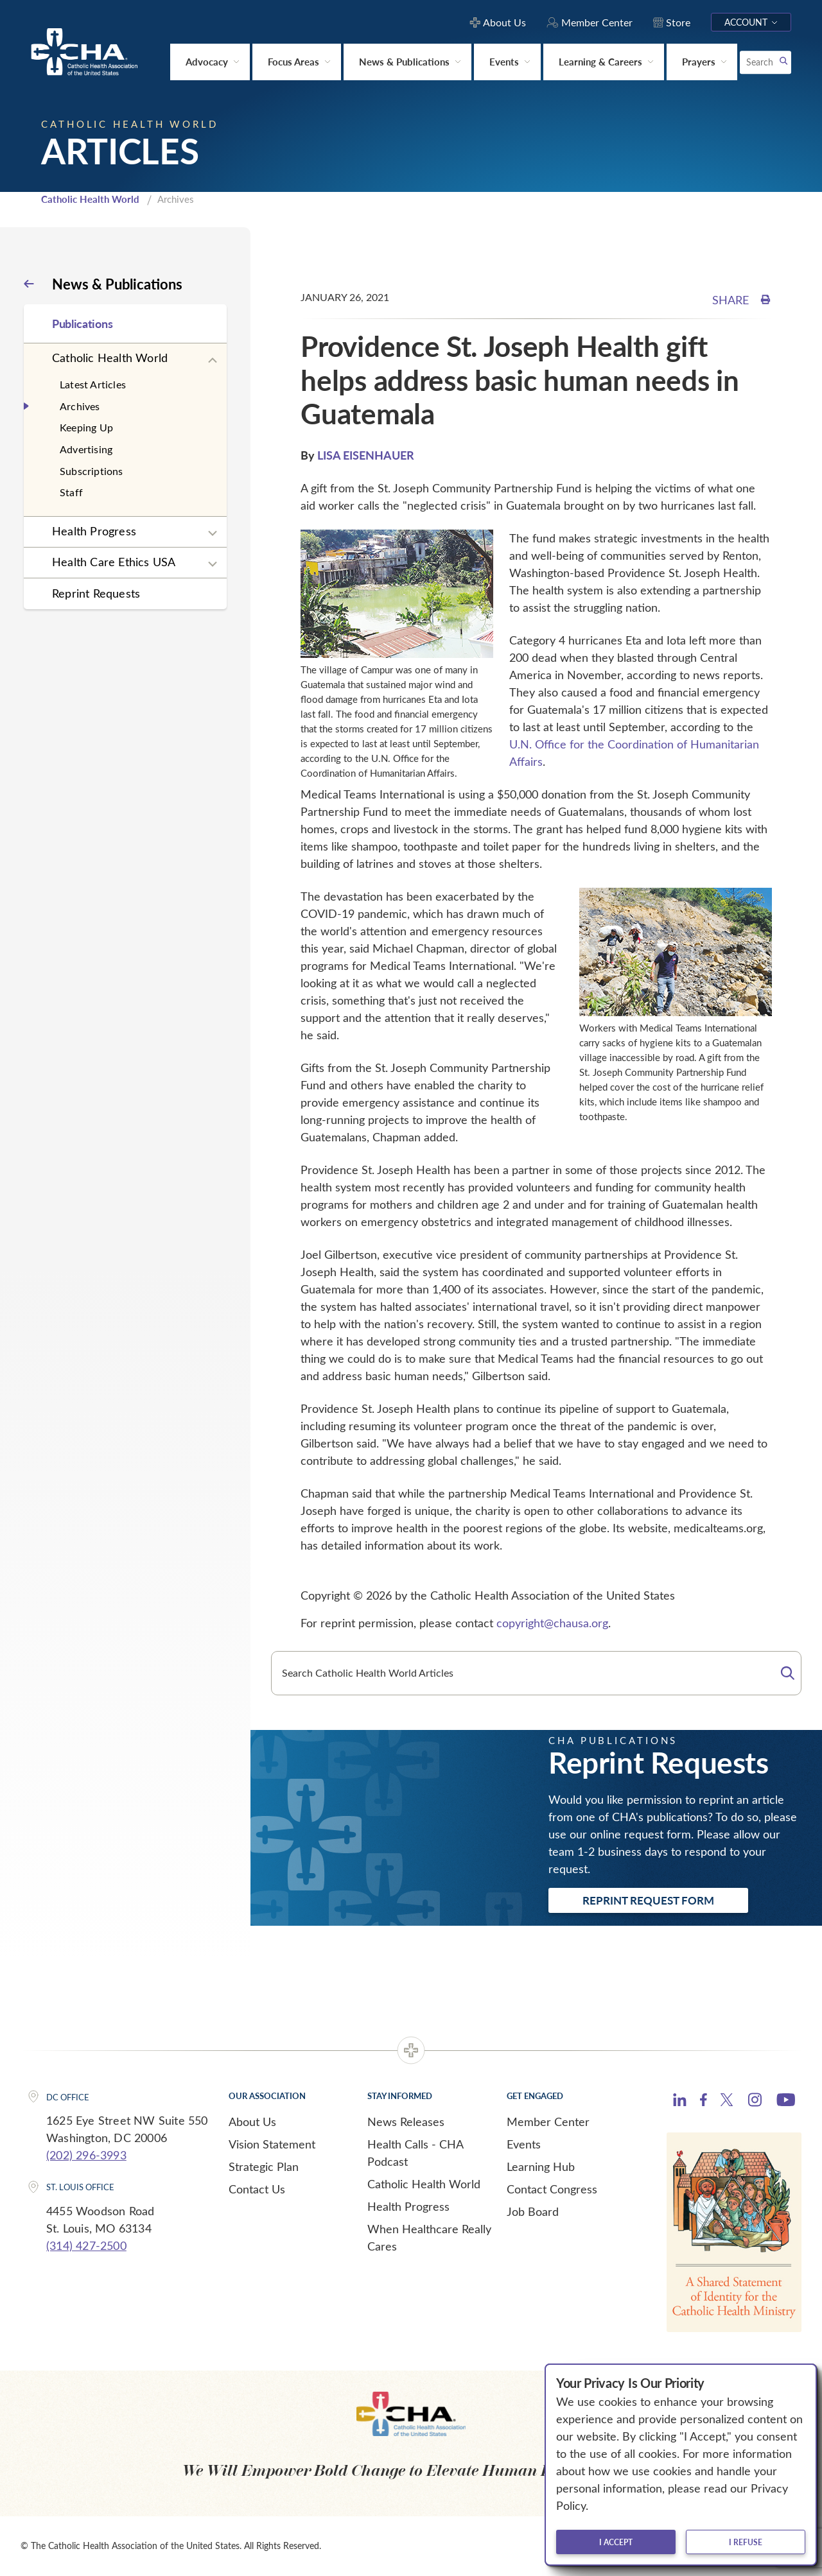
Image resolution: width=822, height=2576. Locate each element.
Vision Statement (272, 2144)
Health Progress (94, 531)
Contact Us (257, 2189)
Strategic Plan (264, 2166)
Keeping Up (86, 427)
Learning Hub (541, 2166)
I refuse (745, 2542)
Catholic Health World (90, 199)
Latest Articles (93, 384)
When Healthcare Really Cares (429, 2237)
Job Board (533, 2211)
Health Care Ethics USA (113, 561)
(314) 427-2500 (86, 2245)
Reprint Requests (96, 593)
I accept (616, 2542)
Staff (71, 492)
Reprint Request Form (648, 1900)
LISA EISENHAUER (365, 455)
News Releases (405, 2121)
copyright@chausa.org (552, 1622)
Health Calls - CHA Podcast (415, 2152)
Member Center (548, 2121)
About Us (252, 2121)
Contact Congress (552, 2189)
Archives (80, 406)
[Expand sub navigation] (212, 361)
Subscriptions (91, 471)
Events (524, 2144)
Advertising (86, 449)
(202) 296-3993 (86, 2155)
